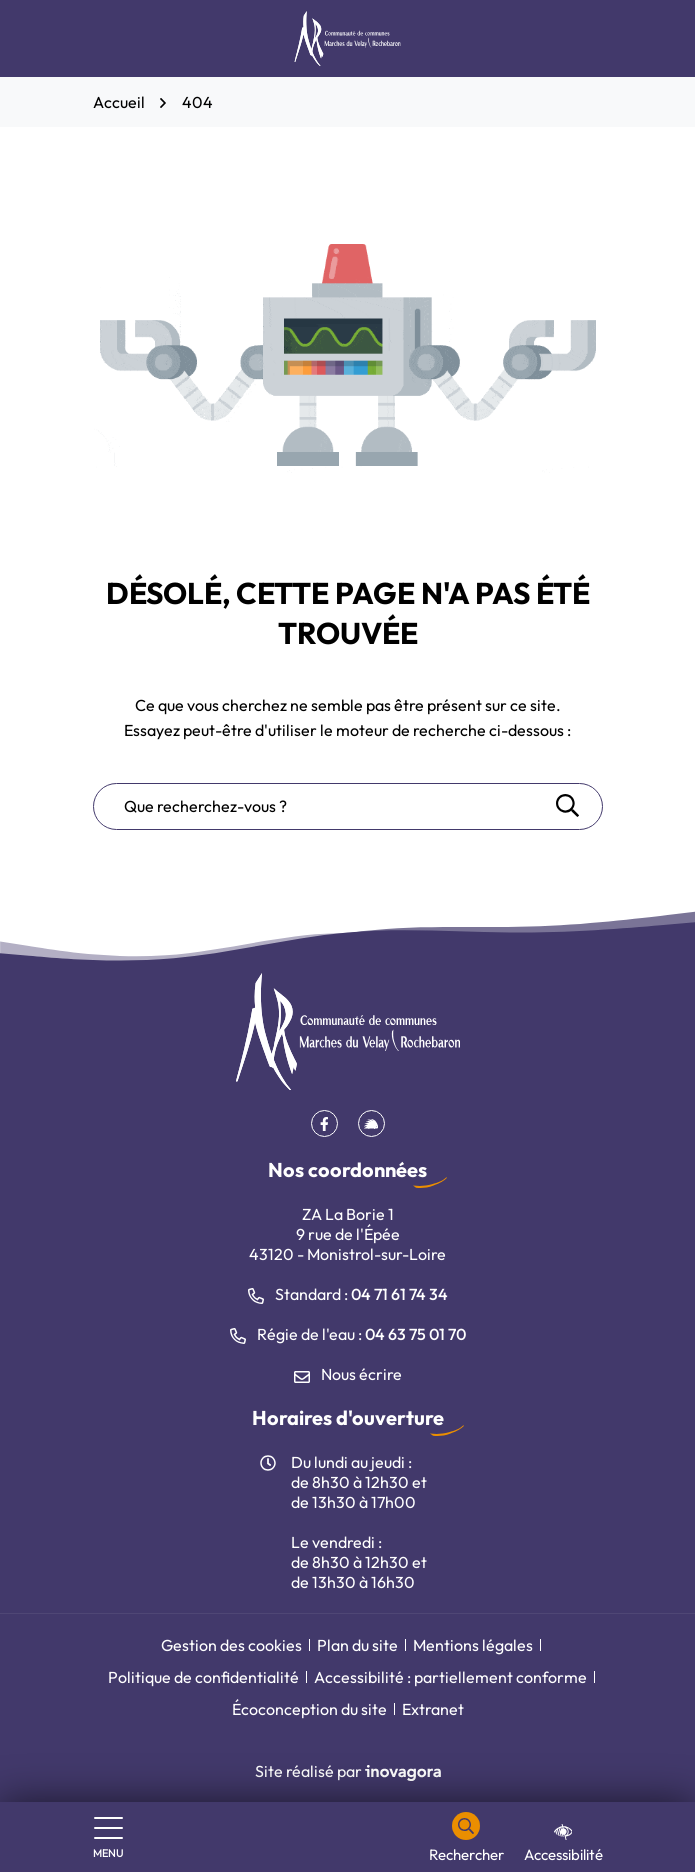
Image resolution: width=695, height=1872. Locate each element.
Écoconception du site (309, 1709)
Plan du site (357, 1645)
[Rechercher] (466, 1838)
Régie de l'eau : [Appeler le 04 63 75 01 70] (348, 1334)
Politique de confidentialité (203, 1677)
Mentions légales (473, 1645)
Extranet (433, 1709)
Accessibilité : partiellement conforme (450, 1677)
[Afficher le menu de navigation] (108, 1838)
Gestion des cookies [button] (231, 1645)
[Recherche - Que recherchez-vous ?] (323, 806)
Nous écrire (348, 1374)
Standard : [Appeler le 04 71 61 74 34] (348, 1294)
